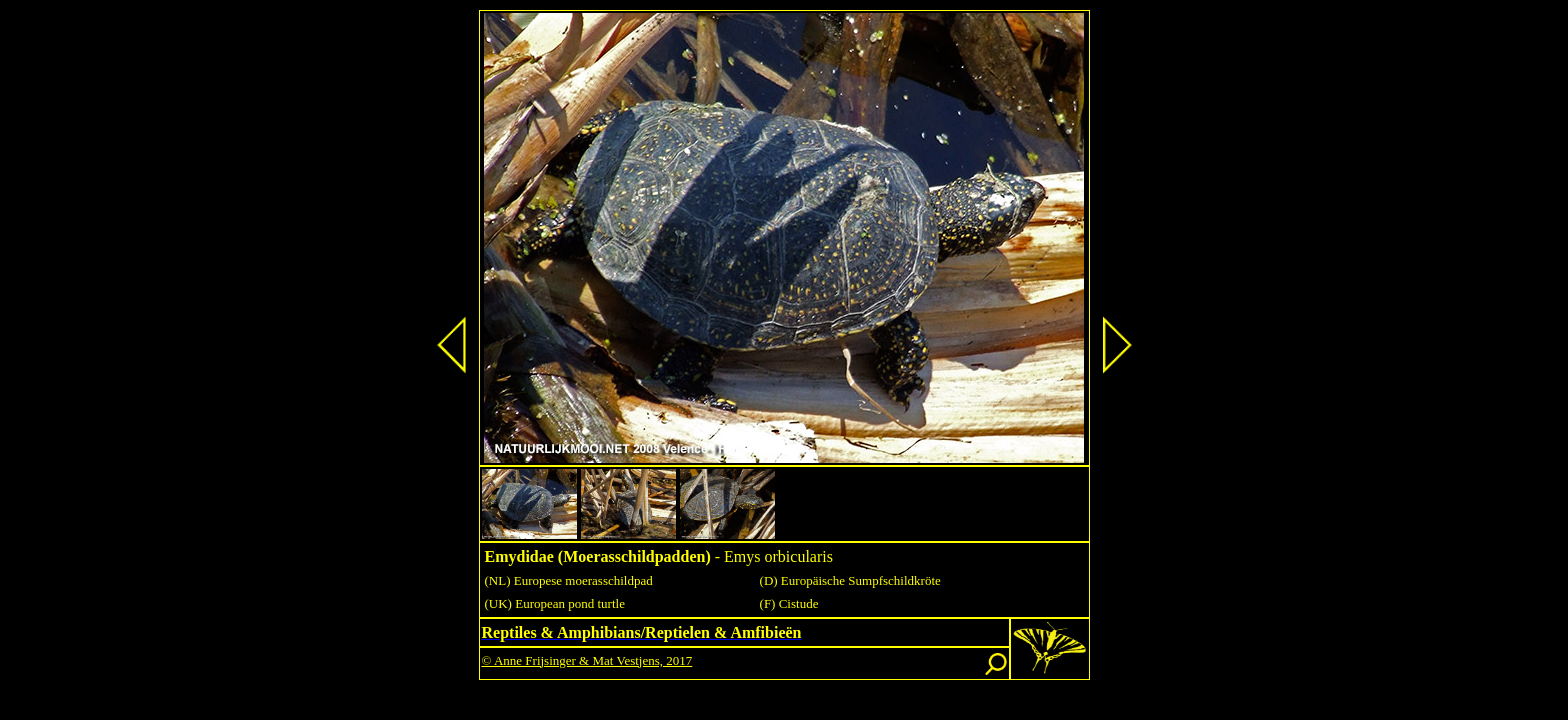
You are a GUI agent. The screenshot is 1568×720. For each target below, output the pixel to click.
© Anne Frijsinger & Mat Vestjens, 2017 (587, 660)
